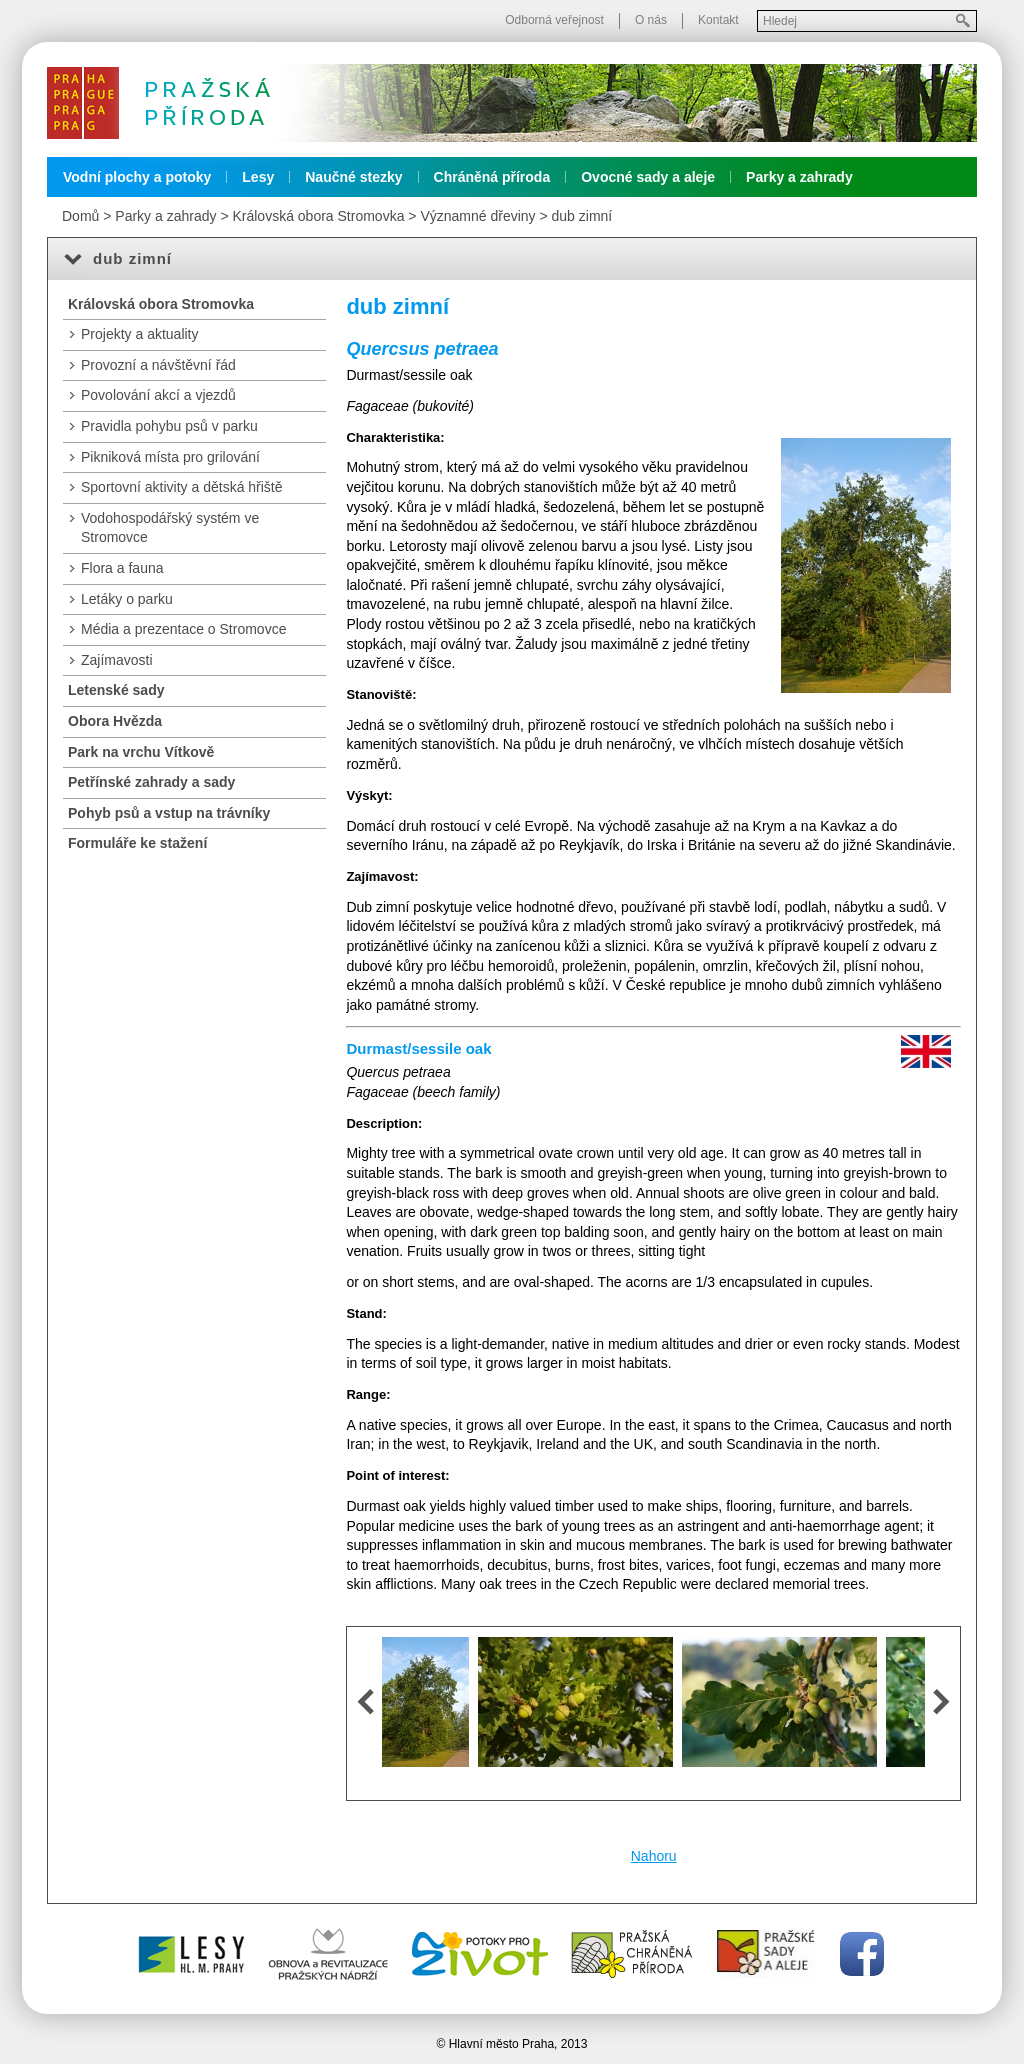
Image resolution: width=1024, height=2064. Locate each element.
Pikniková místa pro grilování (170, 457)
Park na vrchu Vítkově (141, 752)
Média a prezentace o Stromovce (183, 629)
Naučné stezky (353, 177)
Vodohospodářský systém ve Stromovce (170, 528)
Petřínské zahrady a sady (151, 782)
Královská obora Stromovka (318, 216)
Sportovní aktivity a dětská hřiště (182, 487)
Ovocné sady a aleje (648, 177)
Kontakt (718, 20)
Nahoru (654, 1856)
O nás (651, 20)
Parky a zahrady (799, 177)
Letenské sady (116, 690)
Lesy (258, 177)
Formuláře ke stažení (137, 843)
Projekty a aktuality (140, 334)
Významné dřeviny (477, 216)
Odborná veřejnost (554, 20)
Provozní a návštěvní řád (158, 365)
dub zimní (582, 216)
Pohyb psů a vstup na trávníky (169, 813)
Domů (80, 216)
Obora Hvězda (115, 721)
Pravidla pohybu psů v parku (169, 426)
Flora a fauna (122, 568)
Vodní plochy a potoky (137, 177)
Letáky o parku (127, 599)
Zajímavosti (117, 660)
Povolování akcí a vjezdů (158, 395)
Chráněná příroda (492, 177)
